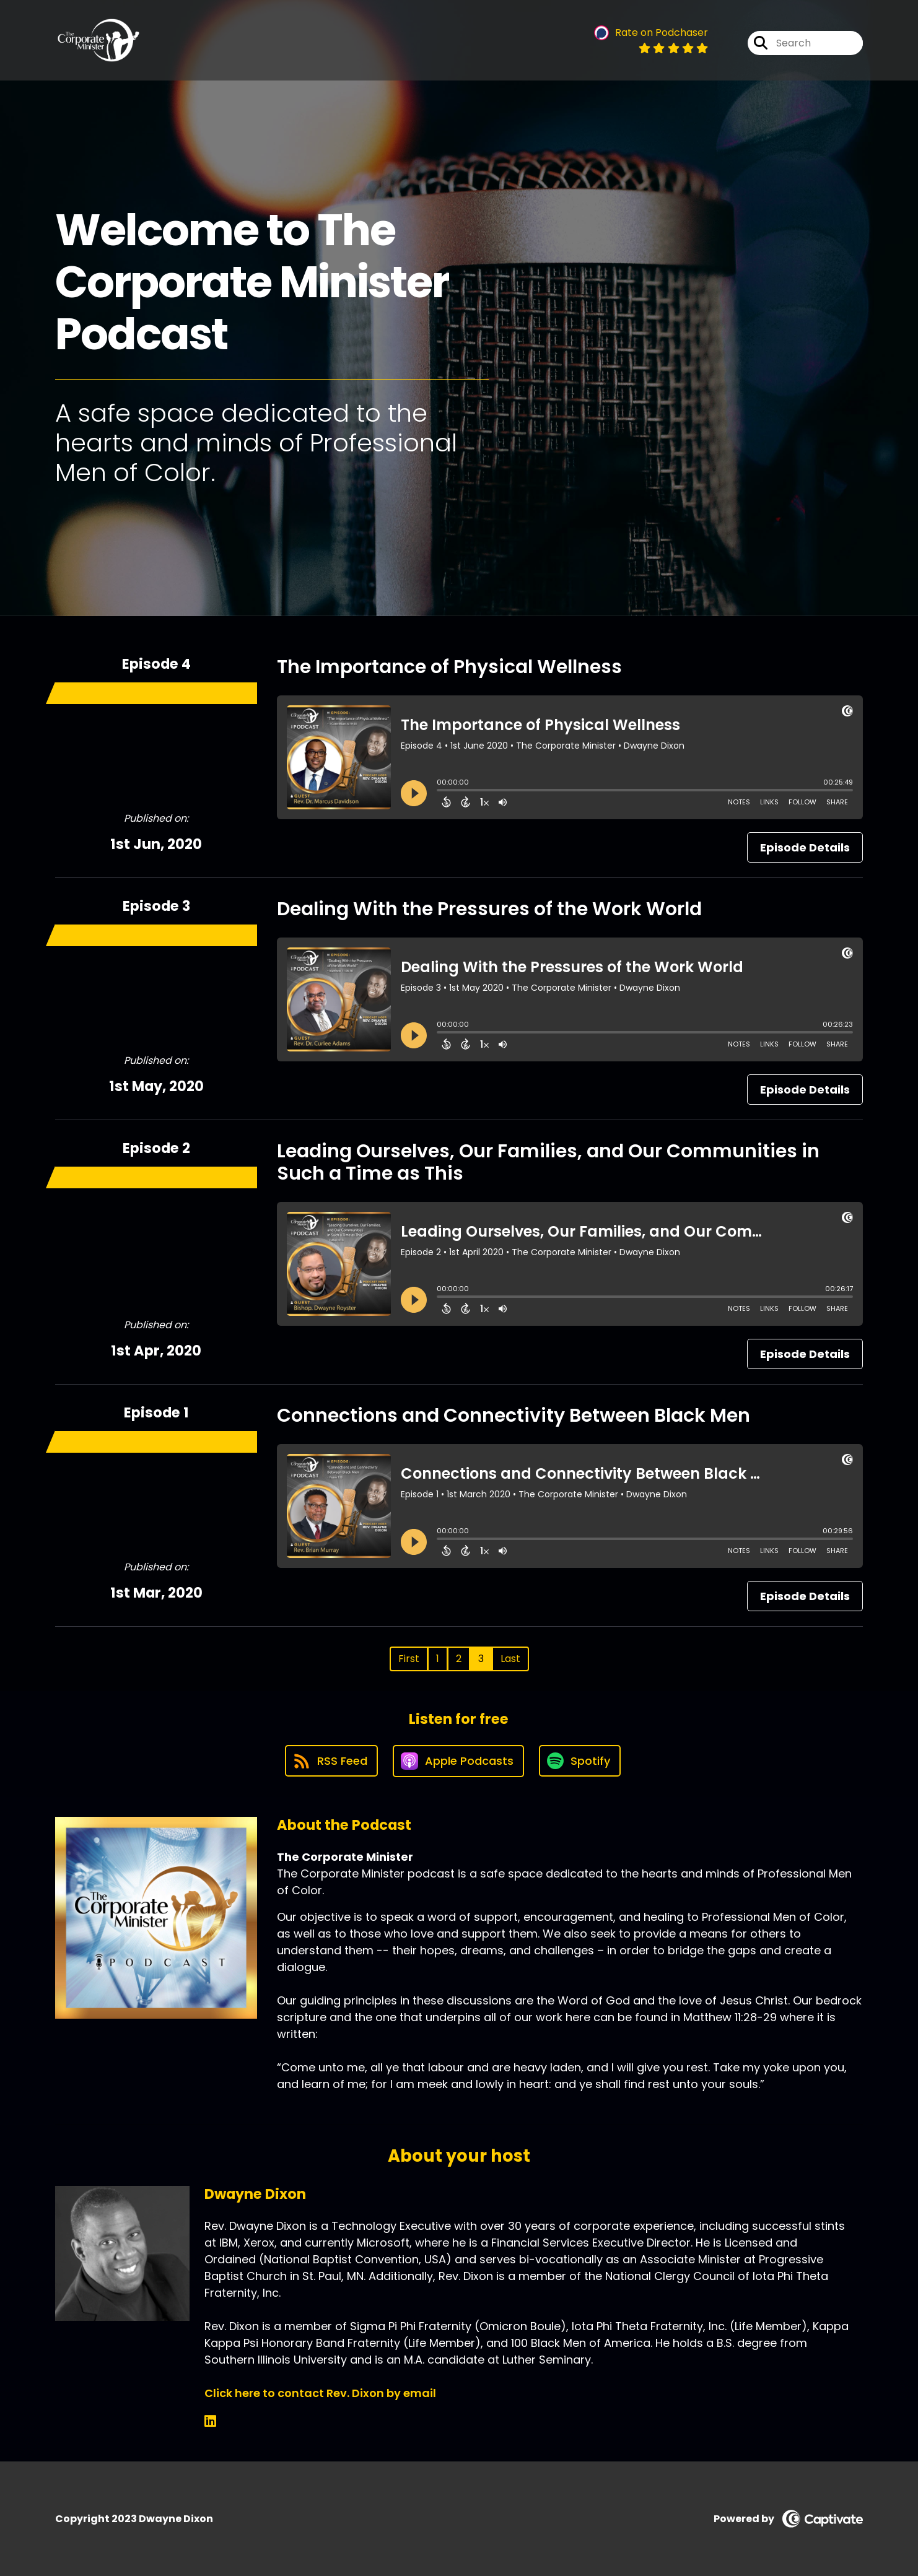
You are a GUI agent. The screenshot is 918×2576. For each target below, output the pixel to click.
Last (510, 1658)
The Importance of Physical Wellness (449, 667)
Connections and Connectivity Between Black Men (513, 1416)
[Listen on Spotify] (580, 1761)
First (408, 1658)
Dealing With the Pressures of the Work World (489, 909)
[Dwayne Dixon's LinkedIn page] (210, 2421)
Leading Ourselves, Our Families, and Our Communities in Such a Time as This (548, 1162)
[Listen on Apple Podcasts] (458, 1761)
